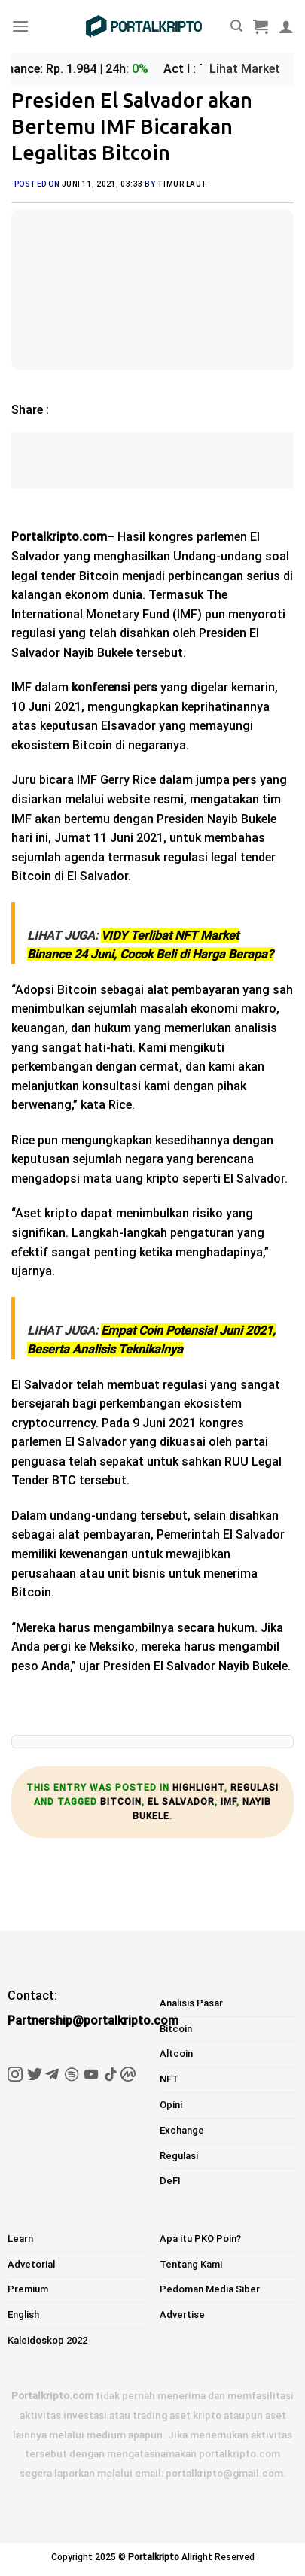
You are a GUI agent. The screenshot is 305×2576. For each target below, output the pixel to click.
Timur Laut (182, 184)
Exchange (182, 2130)
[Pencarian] (236, 26)
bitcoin (121, 1802)
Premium (28, 2289)
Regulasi (254, 1787)
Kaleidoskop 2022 (47, 2340)
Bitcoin (176, 2028)
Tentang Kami (191, 2264)
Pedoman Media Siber (210, 2289)
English (23, 2314)
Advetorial (31, 2264)
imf (228, 1802)
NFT (169, 2079)
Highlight (198, 1787)
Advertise (182, 2314)
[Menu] (20, 26)
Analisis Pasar (191, 2003)
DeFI (170, 2180)
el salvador (181, 1802)
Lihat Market (244, 69)
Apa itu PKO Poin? (200, 2238)
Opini (171, 2104)
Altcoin (176, 2053)
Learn (20, 2238)
